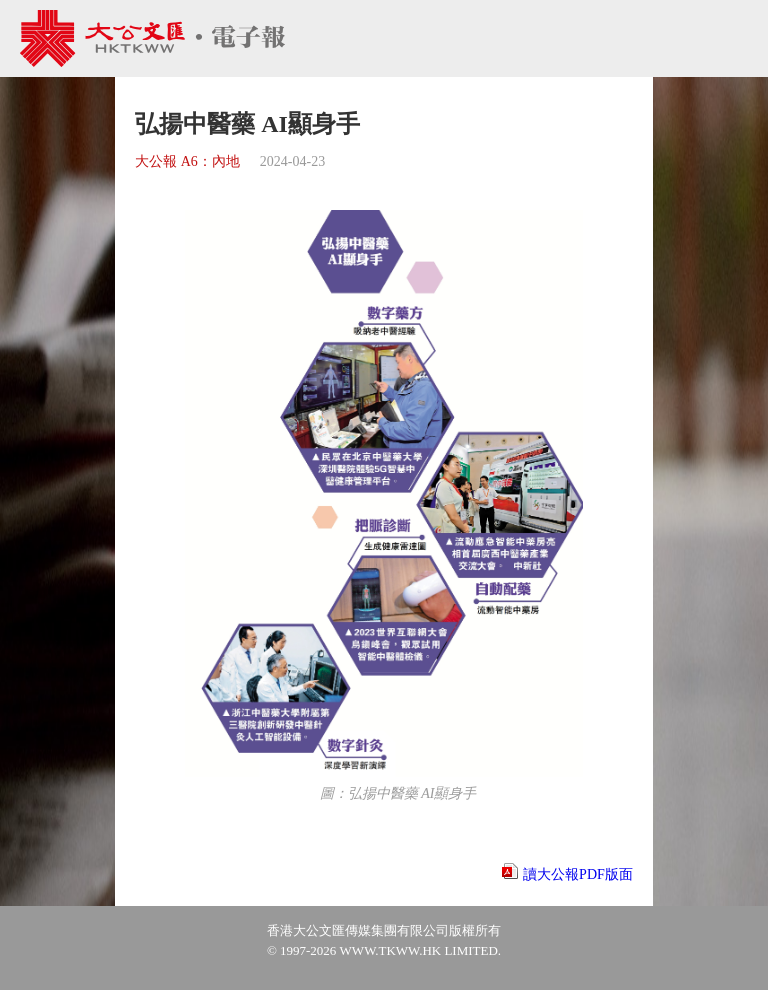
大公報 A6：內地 (187, 161)
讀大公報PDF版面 (578, 874)
